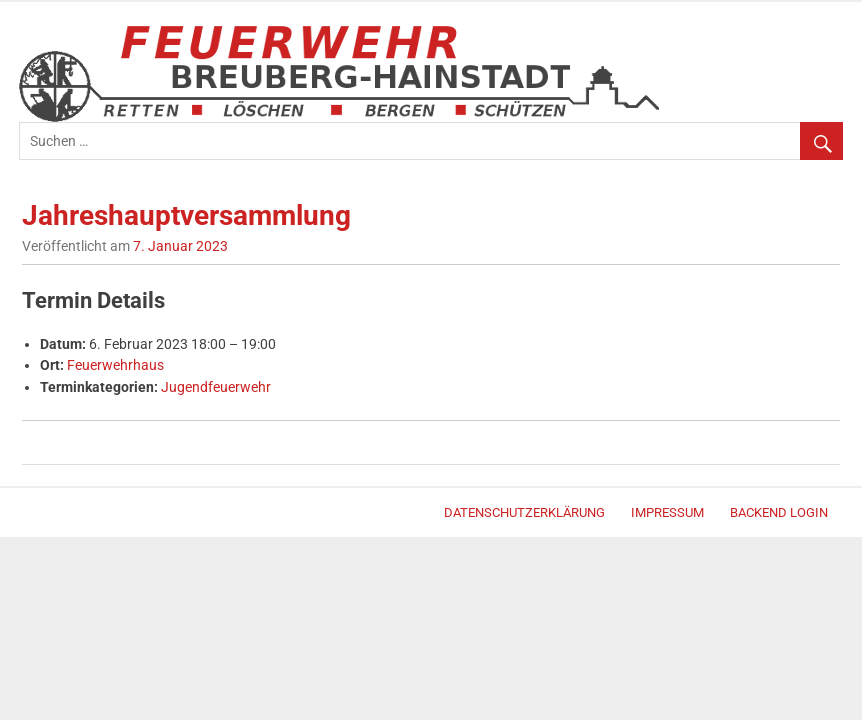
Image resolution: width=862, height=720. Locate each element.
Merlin (36, 515)
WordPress (28, 515)
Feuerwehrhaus (115, 365)
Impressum (667, 512)
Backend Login (779, 512)
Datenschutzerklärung (524, 512)
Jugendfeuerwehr (216, 387)
